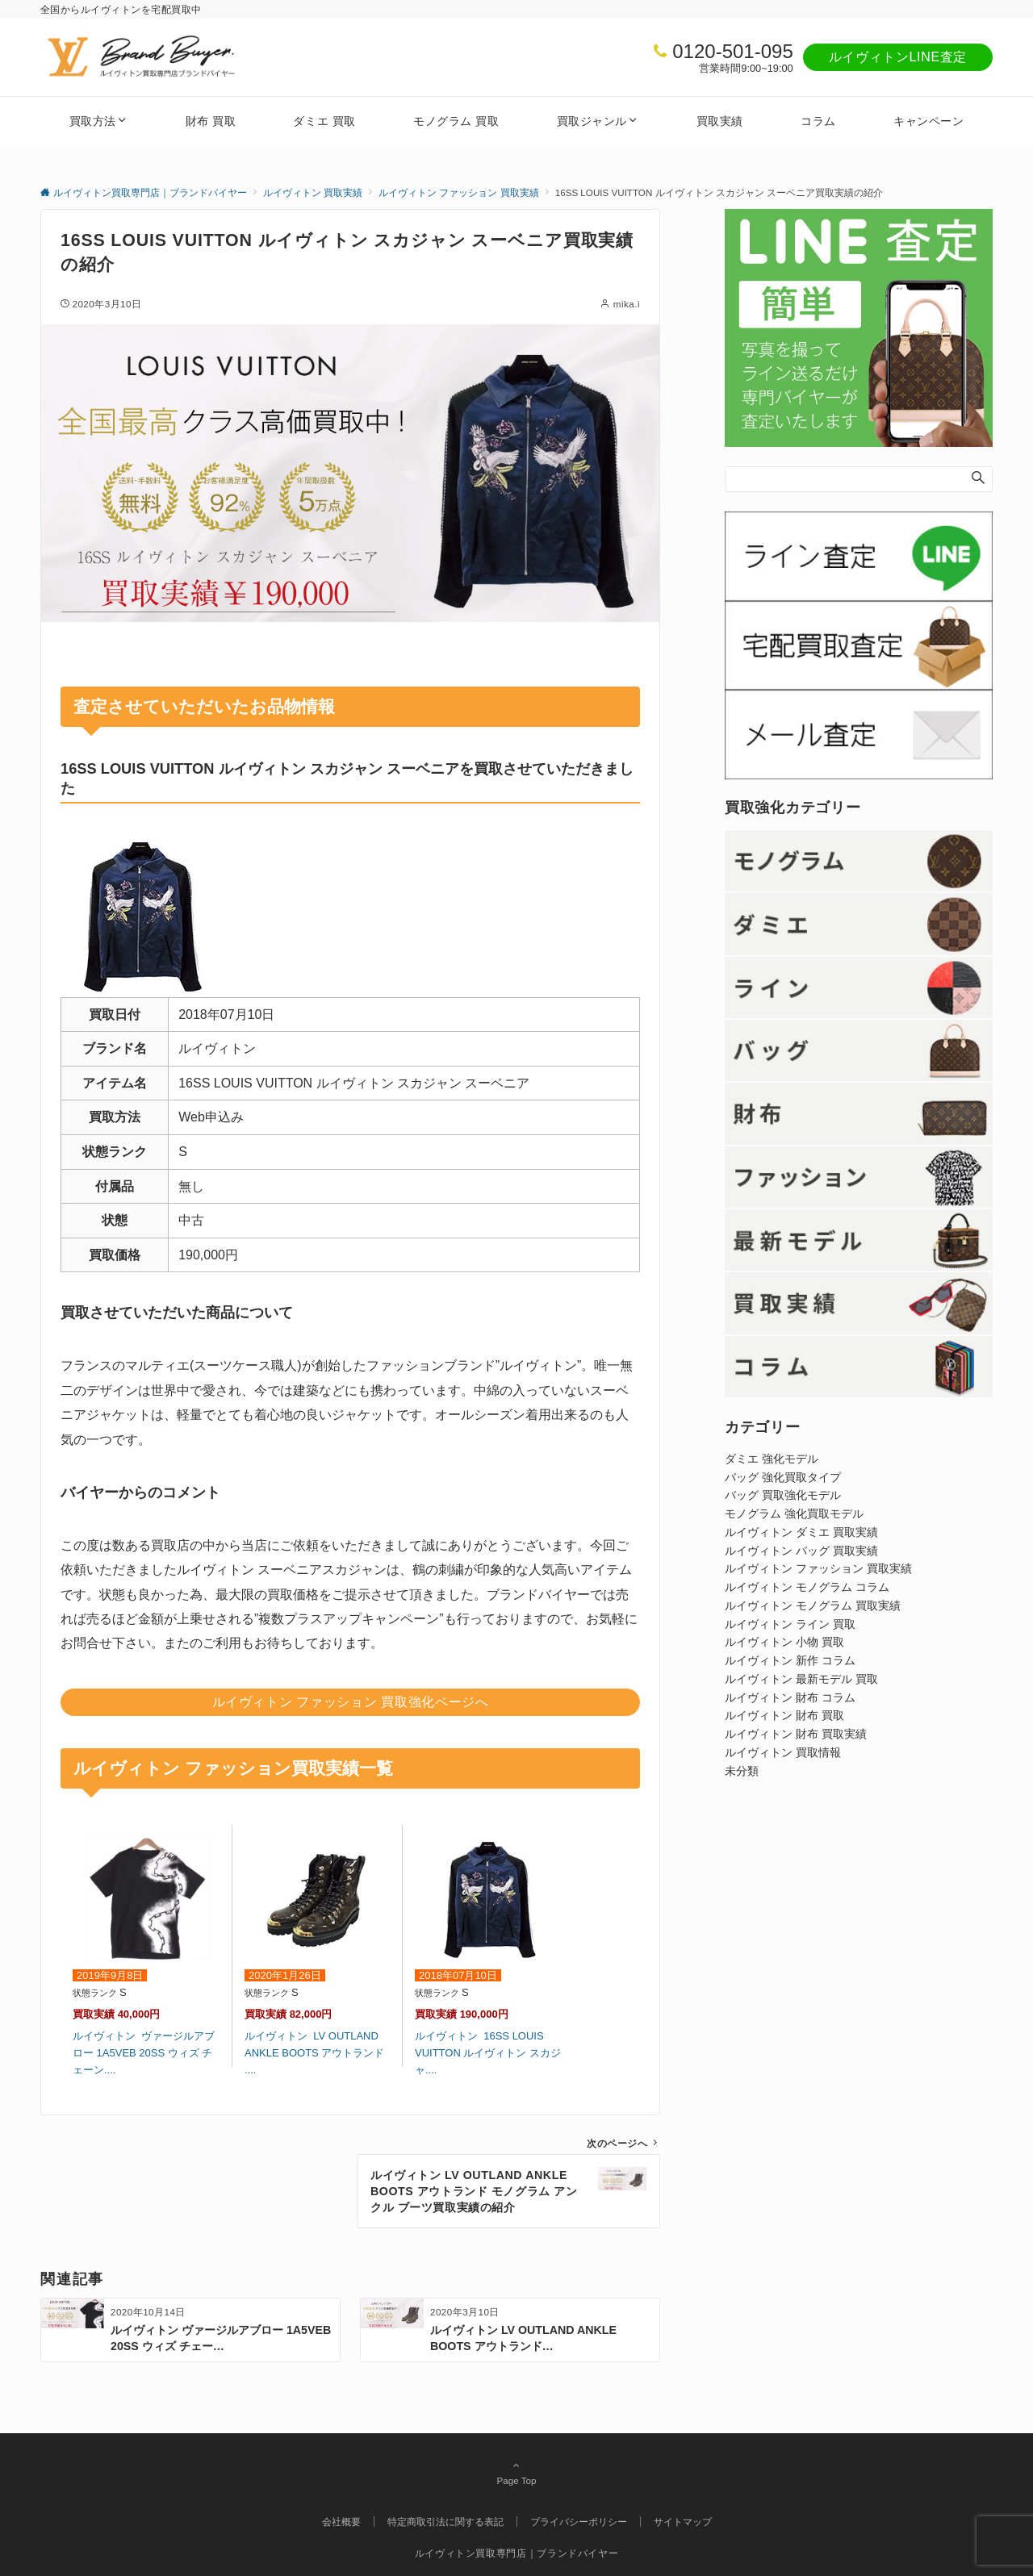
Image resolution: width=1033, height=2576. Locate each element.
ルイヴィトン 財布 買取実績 (796, 1733)
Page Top (516, 2472)
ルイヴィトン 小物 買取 (784, 1641)
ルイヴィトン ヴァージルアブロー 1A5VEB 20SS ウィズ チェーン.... (144, 2053)
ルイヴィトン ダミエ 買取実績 (801, 1532)
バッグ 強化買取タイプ (783, 1477)
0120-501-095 (732, 51)
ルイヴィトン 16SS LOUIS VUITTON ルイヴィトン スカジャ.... (488, 2053)
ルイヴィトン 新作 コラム (790, 1660)
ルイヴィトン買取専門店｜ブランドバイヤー (517, 2553)
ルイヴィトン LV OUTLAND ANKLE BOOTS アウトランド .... (314, 2053)
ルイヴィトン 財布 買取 (784, 1715)
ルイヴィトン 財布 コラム (790, 1697)
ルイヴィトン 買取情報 (783, 1752)
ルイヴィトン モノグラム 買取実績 (813, 1605)
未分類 (742, 1770)
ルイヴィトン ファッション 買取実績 (818, 1568)
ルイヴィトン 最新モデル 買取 (801, 1678)
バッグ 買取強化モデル (783, 1494)
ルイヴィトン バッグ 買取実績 (801, 1550)
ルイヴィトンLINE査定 (898, 57)
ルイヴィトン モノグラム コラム (807, 1586)
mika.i (626, 304)
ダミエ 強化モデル (771, 1458)
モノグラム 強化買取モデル (794, 1513)
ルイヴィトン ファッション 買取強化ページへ (350, 1702)
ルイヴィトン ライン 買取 (790, 1624)
